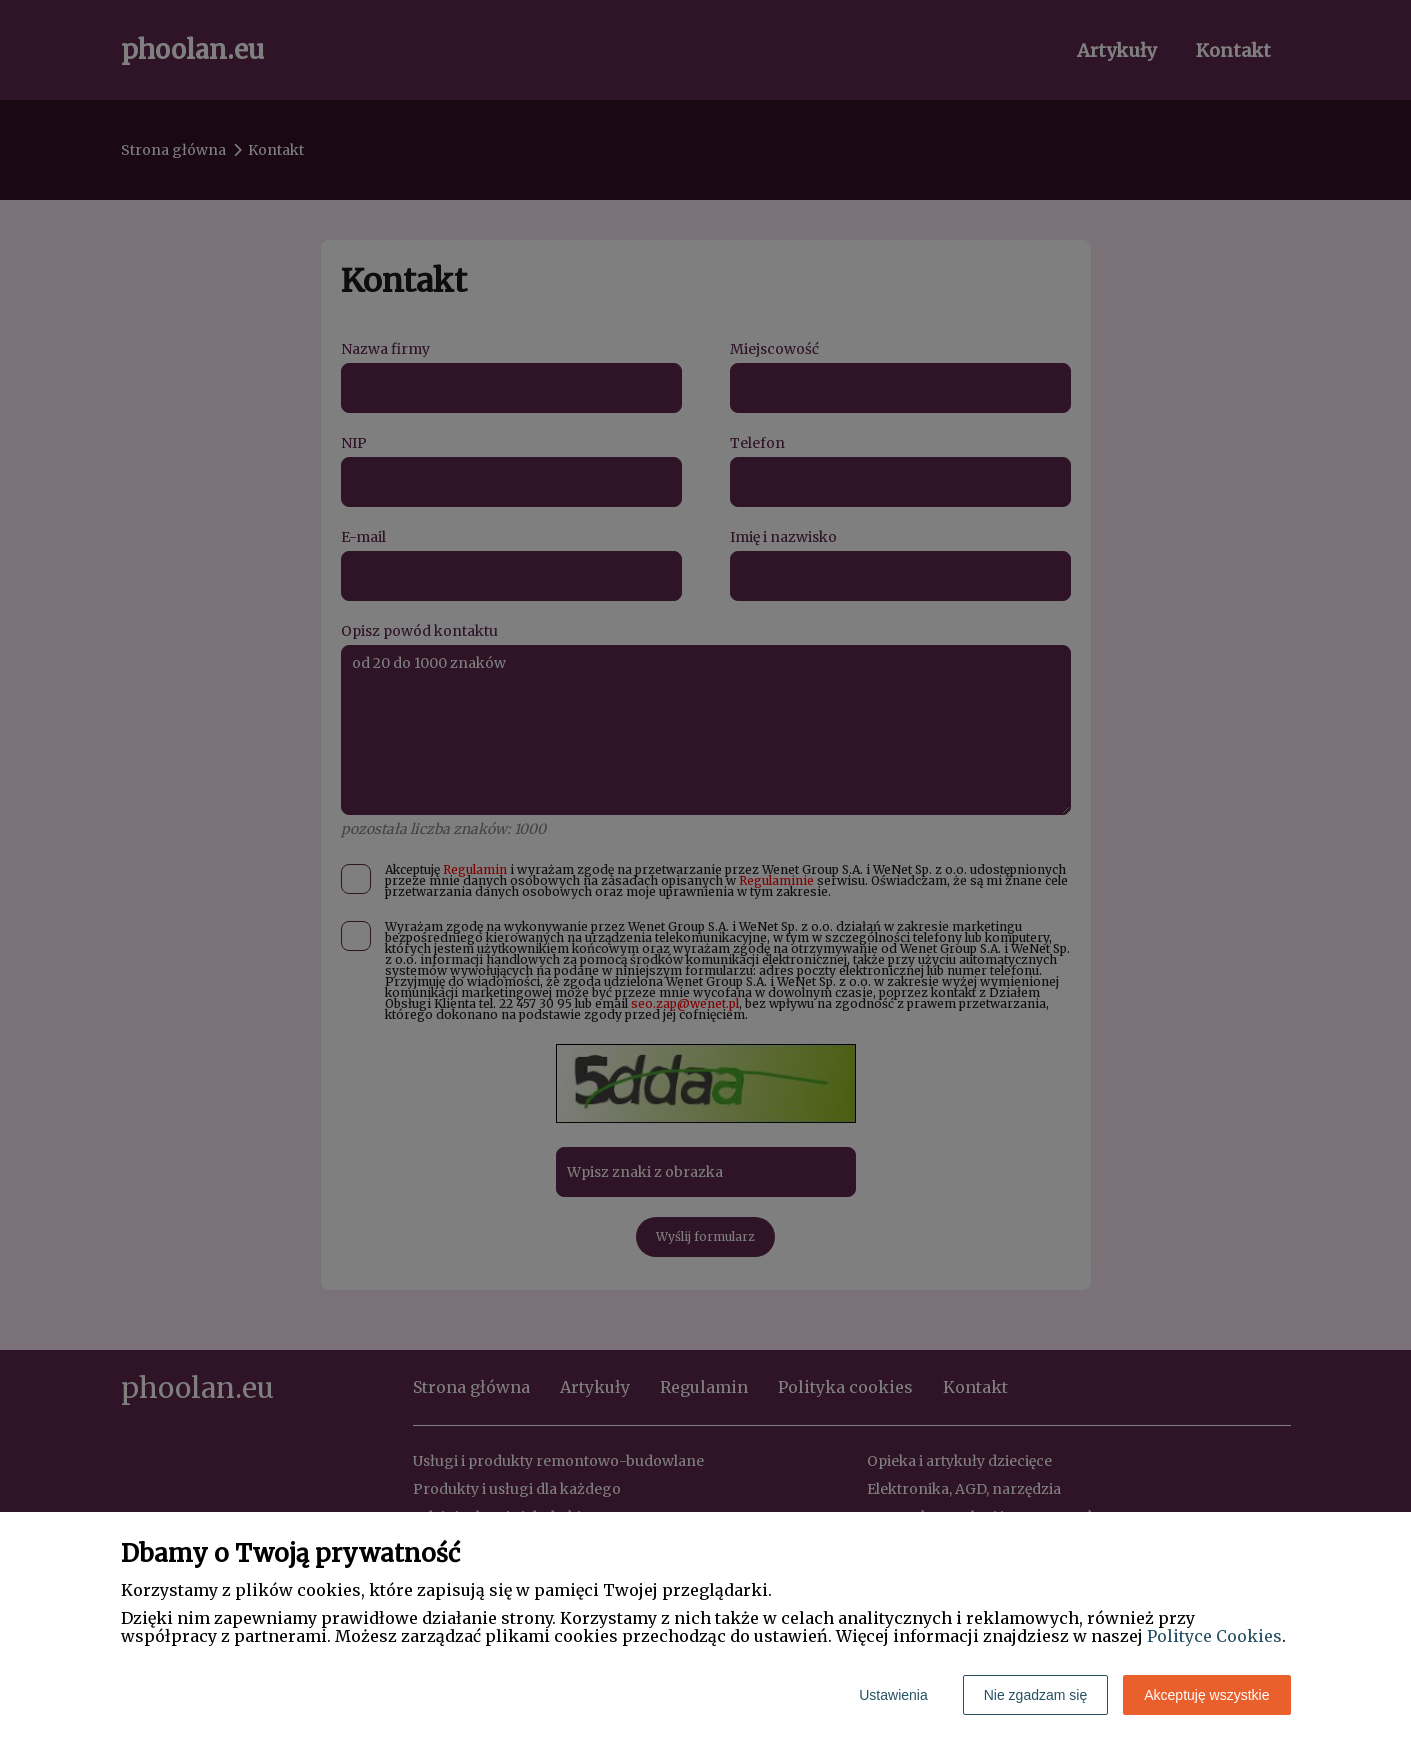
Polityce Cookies (1214, 1636)
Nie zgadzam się (1036, 1695)
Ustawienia (893, 1695)
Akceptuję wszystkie (1206, 1695)
